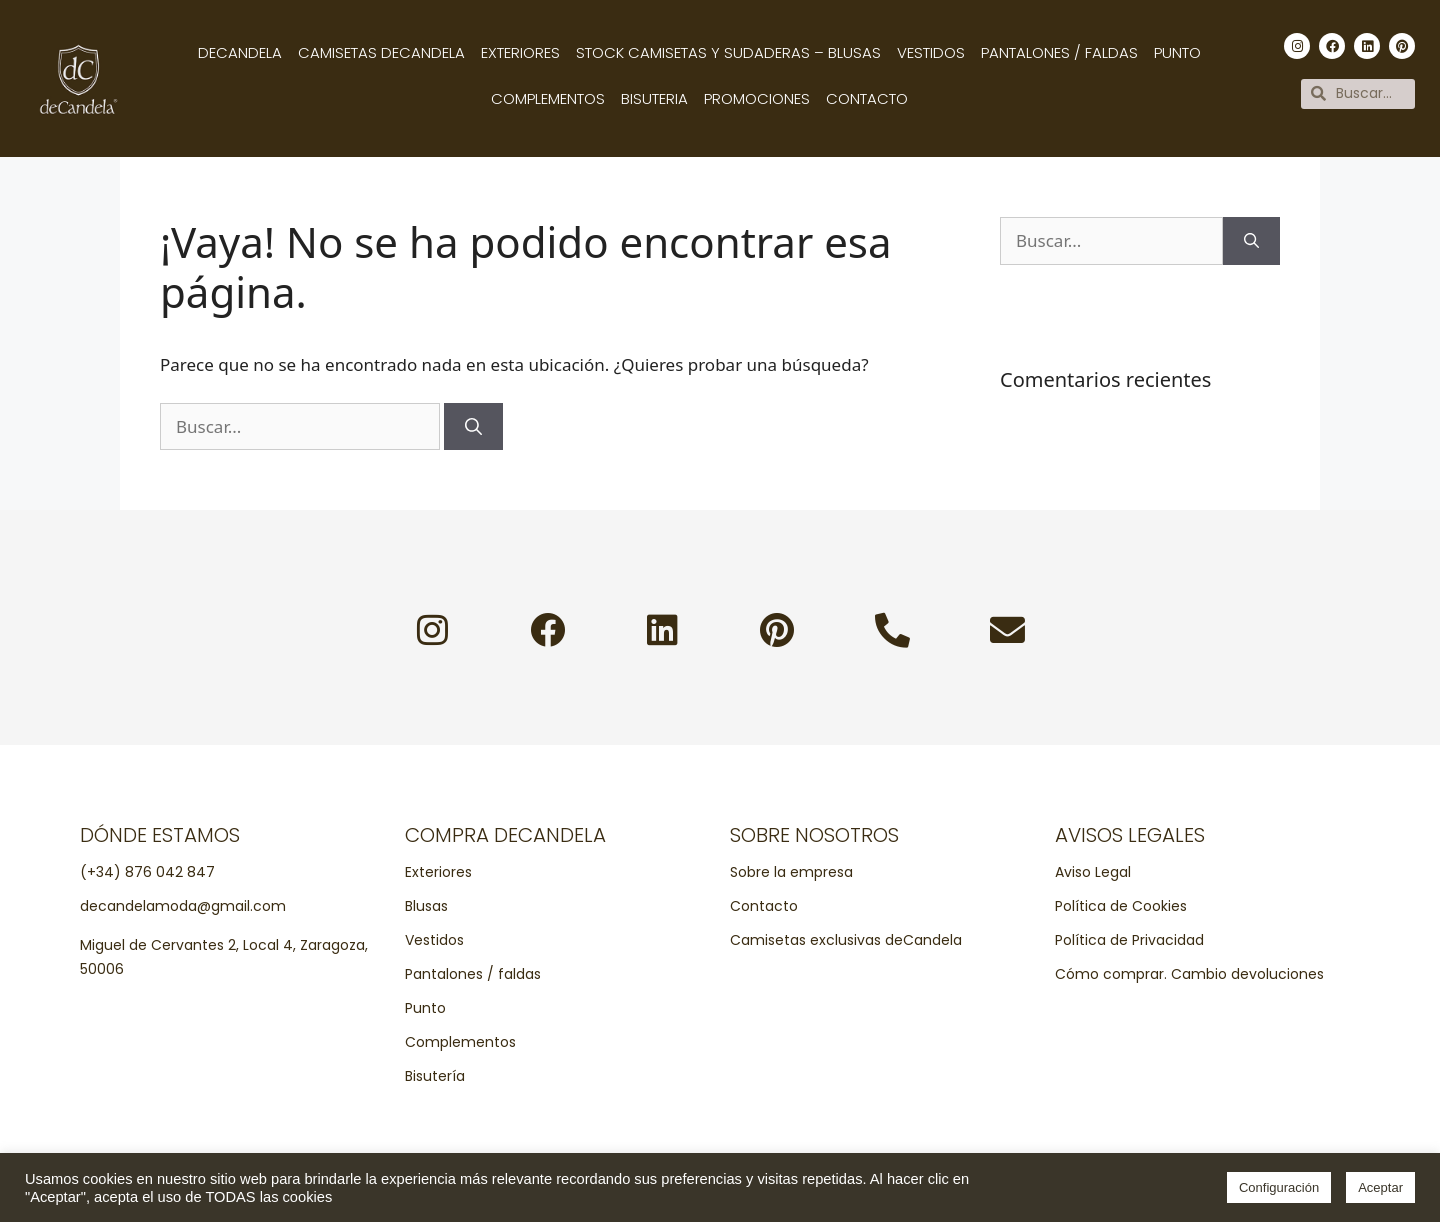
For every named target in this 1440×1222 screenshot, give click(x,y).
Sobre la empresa (791, 872)
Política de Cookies (1121, 906)
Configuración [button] (1279, 1187)
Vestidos (931, 52)
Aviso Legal (1093, 872)
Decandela (240, 52)
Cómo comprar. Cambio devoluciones (1189, 974)
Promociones (757, 98)
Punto (1177, 52)
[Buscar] (473, 427)
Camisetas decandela (381, 52)
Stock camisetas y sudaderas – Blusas (728, 52)
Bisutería (435, 1076)
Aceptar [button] (1380, 1187)
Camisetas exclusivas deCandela (846, 940)
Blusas (426, 906)
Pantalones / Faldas (1059, 52)
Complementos (548, 98)
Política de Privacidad (1129, 940)
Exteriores (520, 52)
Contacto (867, 98)
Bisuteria (654, 98)
